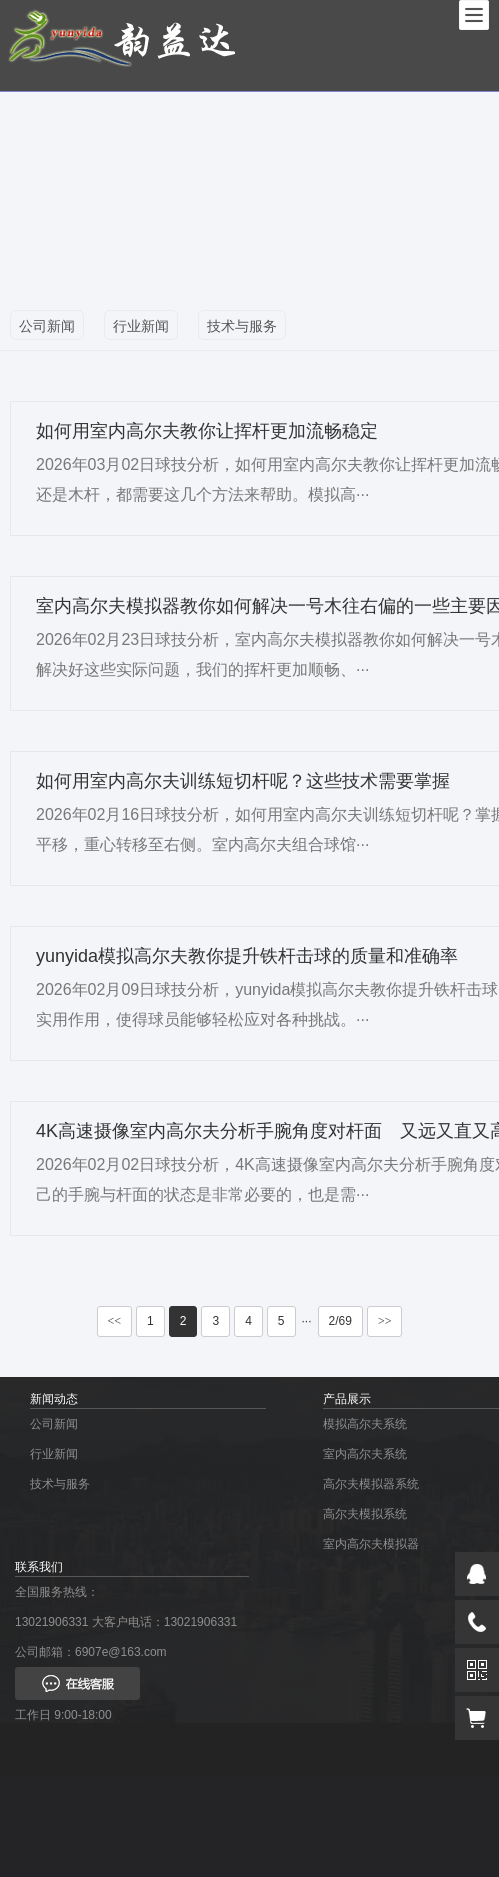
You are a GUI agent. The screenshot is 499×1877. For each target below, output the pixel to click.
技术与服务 (242, 326)
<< (115, 1321)
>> (385, 1321)
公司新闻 (47, 326)
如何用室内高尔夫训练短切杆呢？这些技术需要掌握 (243, 781)
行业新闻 (141, 326)
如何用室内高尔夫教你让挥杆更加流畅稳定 (207, 431)
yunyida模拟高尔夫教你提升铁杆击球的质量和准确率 (247, 956)
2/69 (340, 1321)
